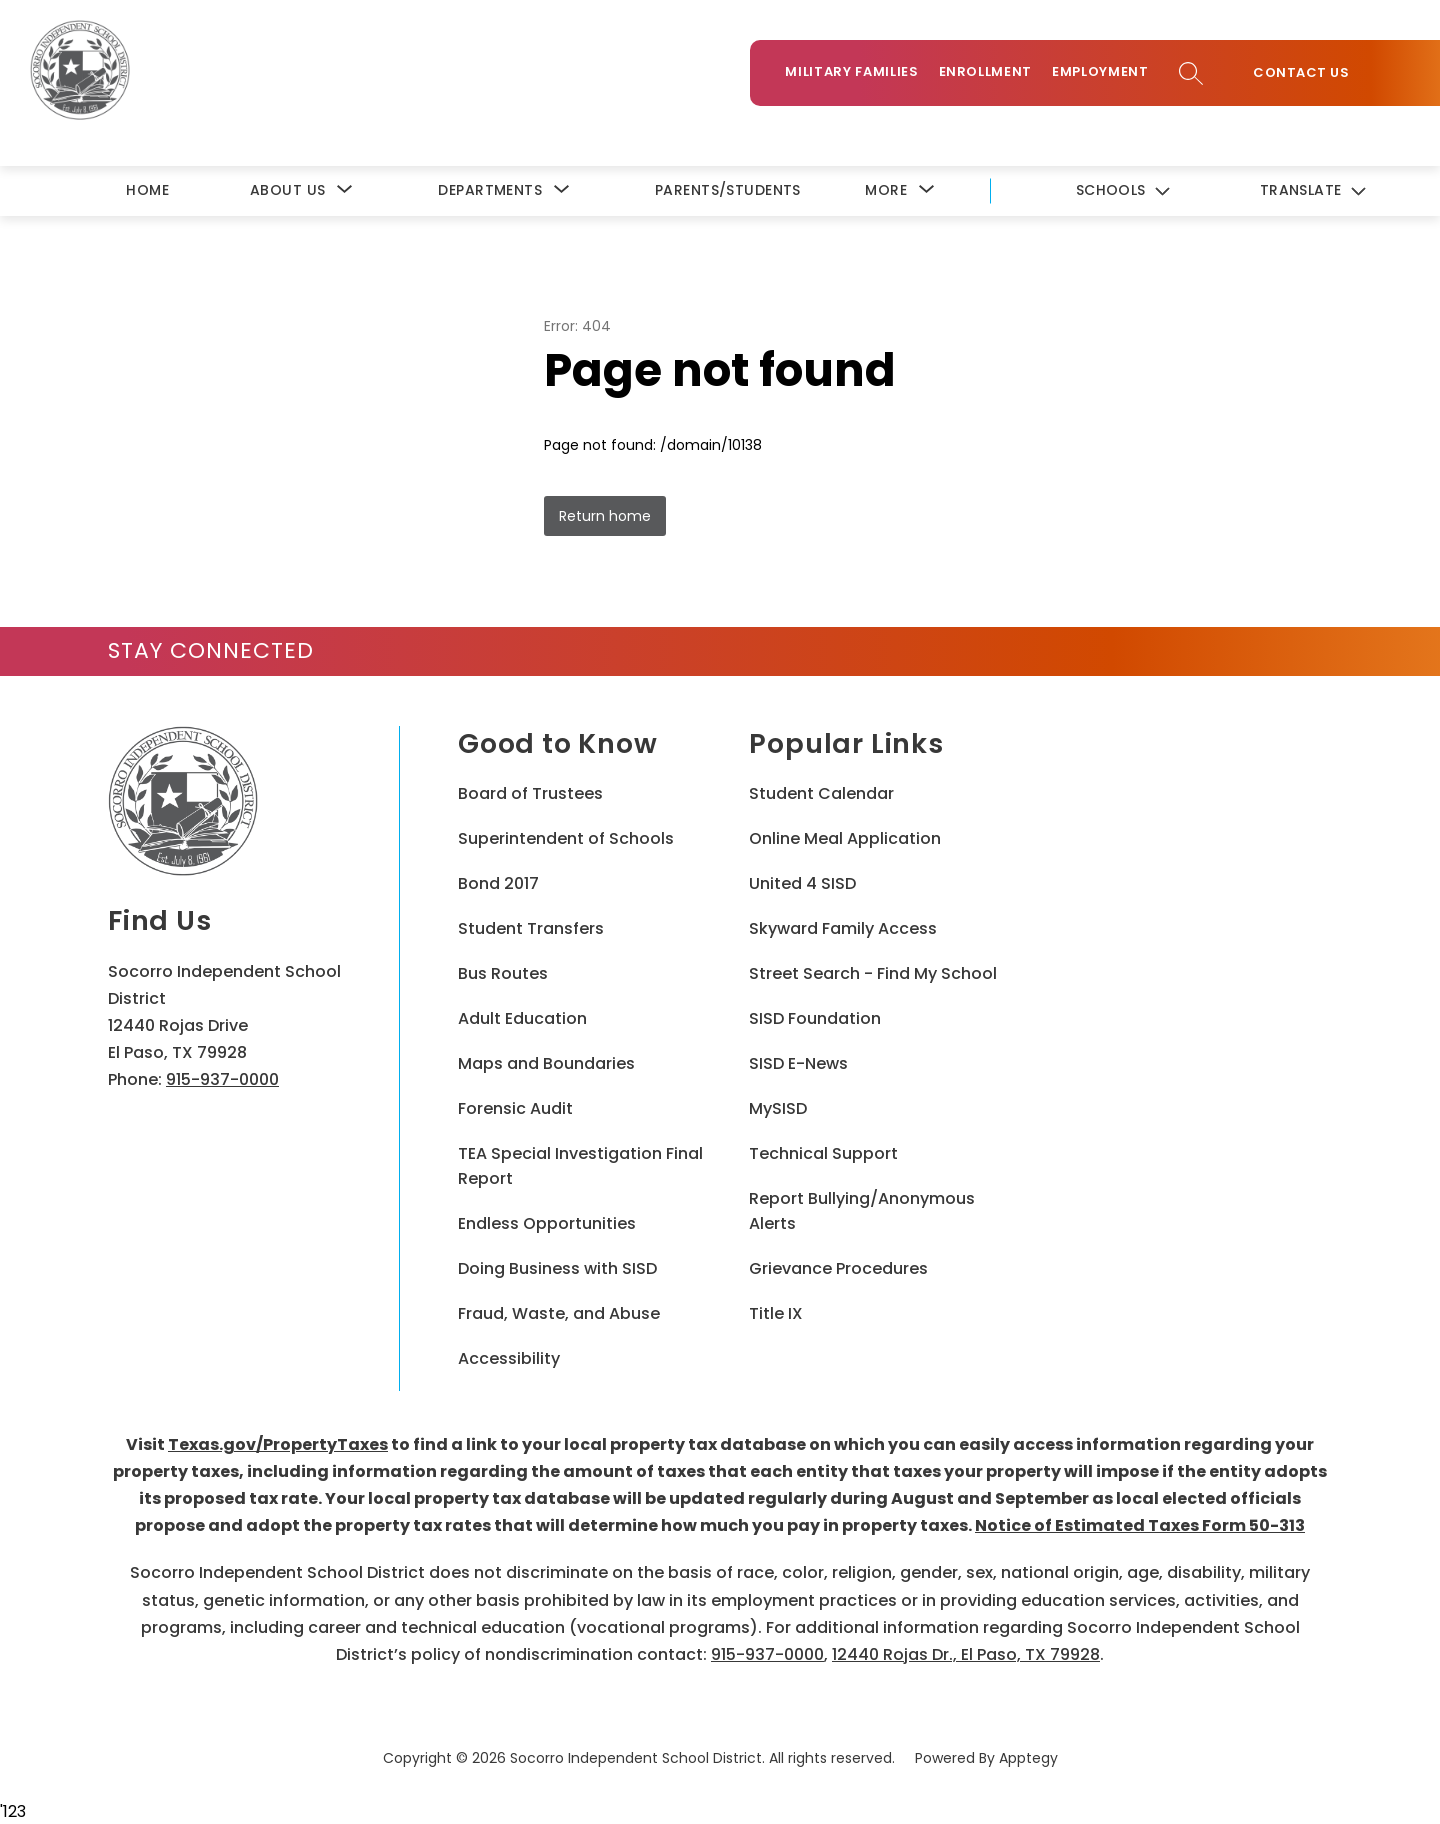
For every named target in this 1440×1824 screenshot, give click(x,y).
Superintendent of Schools (566, 838)
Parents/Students (728, 190)
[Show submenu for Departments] (490, 190)
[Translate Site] (1312, 191)
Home (147, 190)
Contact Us (1301, 73)
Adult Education (522, 1018)
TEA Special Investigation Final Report (580, 1166)
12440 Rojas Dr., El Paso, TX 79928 (966, 1654)
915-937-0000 (222, 1079)
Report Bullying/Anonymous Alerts (862, 1211)
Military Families (851, 71)
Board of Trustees (530, 793)
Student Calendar (821, 793)
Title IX (776, 1313)
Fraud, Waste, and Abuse (559, 1313)
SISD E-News (798, 1063)
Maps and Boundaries (546, 1063)
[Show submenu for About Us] (287, 190)
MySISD (778, 1108)
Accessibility (509, 1358)
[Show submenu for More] (886, 190)
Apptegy (1028, 1758)
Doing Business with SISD (557, 1268)
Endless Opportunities (547, 1223)
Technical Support (823, 1153)
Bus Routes (503, 973)
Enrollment (986, 71)
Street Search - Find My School (873, 973)
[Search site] (1191, 73)
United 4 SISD (802, 883)
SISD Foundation (815, 1018)
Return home (605, 516)
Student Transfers (531, 928)
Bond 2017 (498, 883)
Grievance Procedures (838, 1268)
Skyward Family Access (843, 928)
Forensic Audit (515, 1108)
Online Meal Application (845, 838)
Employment (1100, 71)
